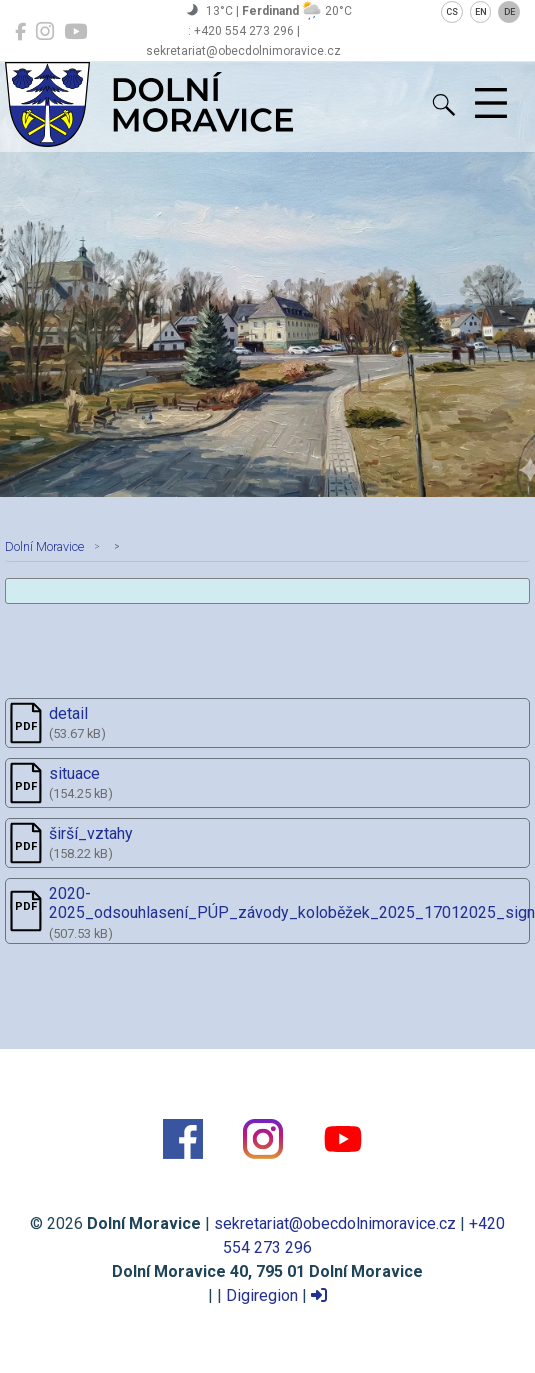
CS (452, 12)
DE (509, 12)
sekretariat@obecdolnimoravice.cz (335, 1223)
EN (481, 12)
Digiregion (262, 1295)
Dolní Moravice (44, 546)
